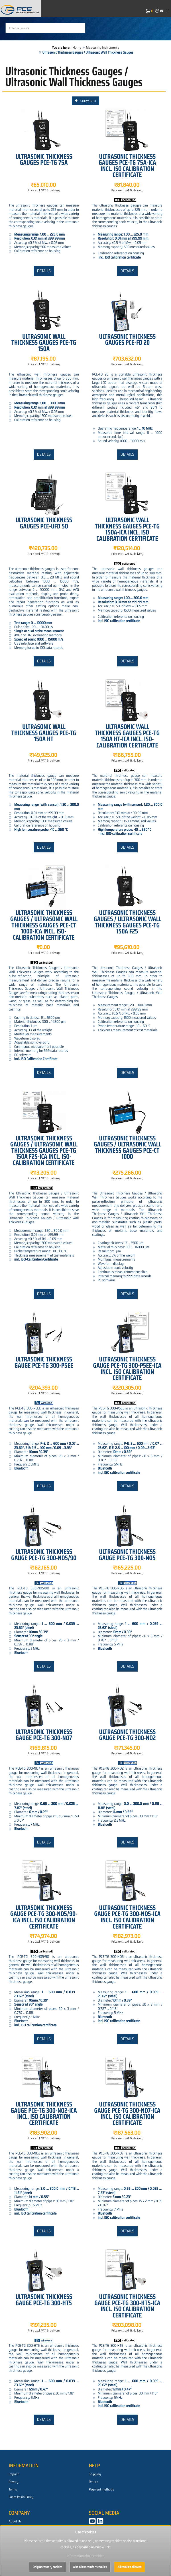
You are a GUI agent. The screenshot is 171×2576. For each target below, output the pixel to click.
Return (93, 2481)
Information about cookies (85, 2556)
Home (77, 47)
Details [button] (44, 271)
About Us (15, 2521)
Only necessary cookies (47, 2566)
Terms (13, 2489)
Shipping (95, 2474)
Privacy (13, 2481)
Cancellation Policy (21, 2497)
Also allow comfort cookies (90, 2566)
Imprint (14, 2474)
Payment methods (101, 2489)
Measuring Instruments (102, 47)
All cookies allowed (129, 2566)
